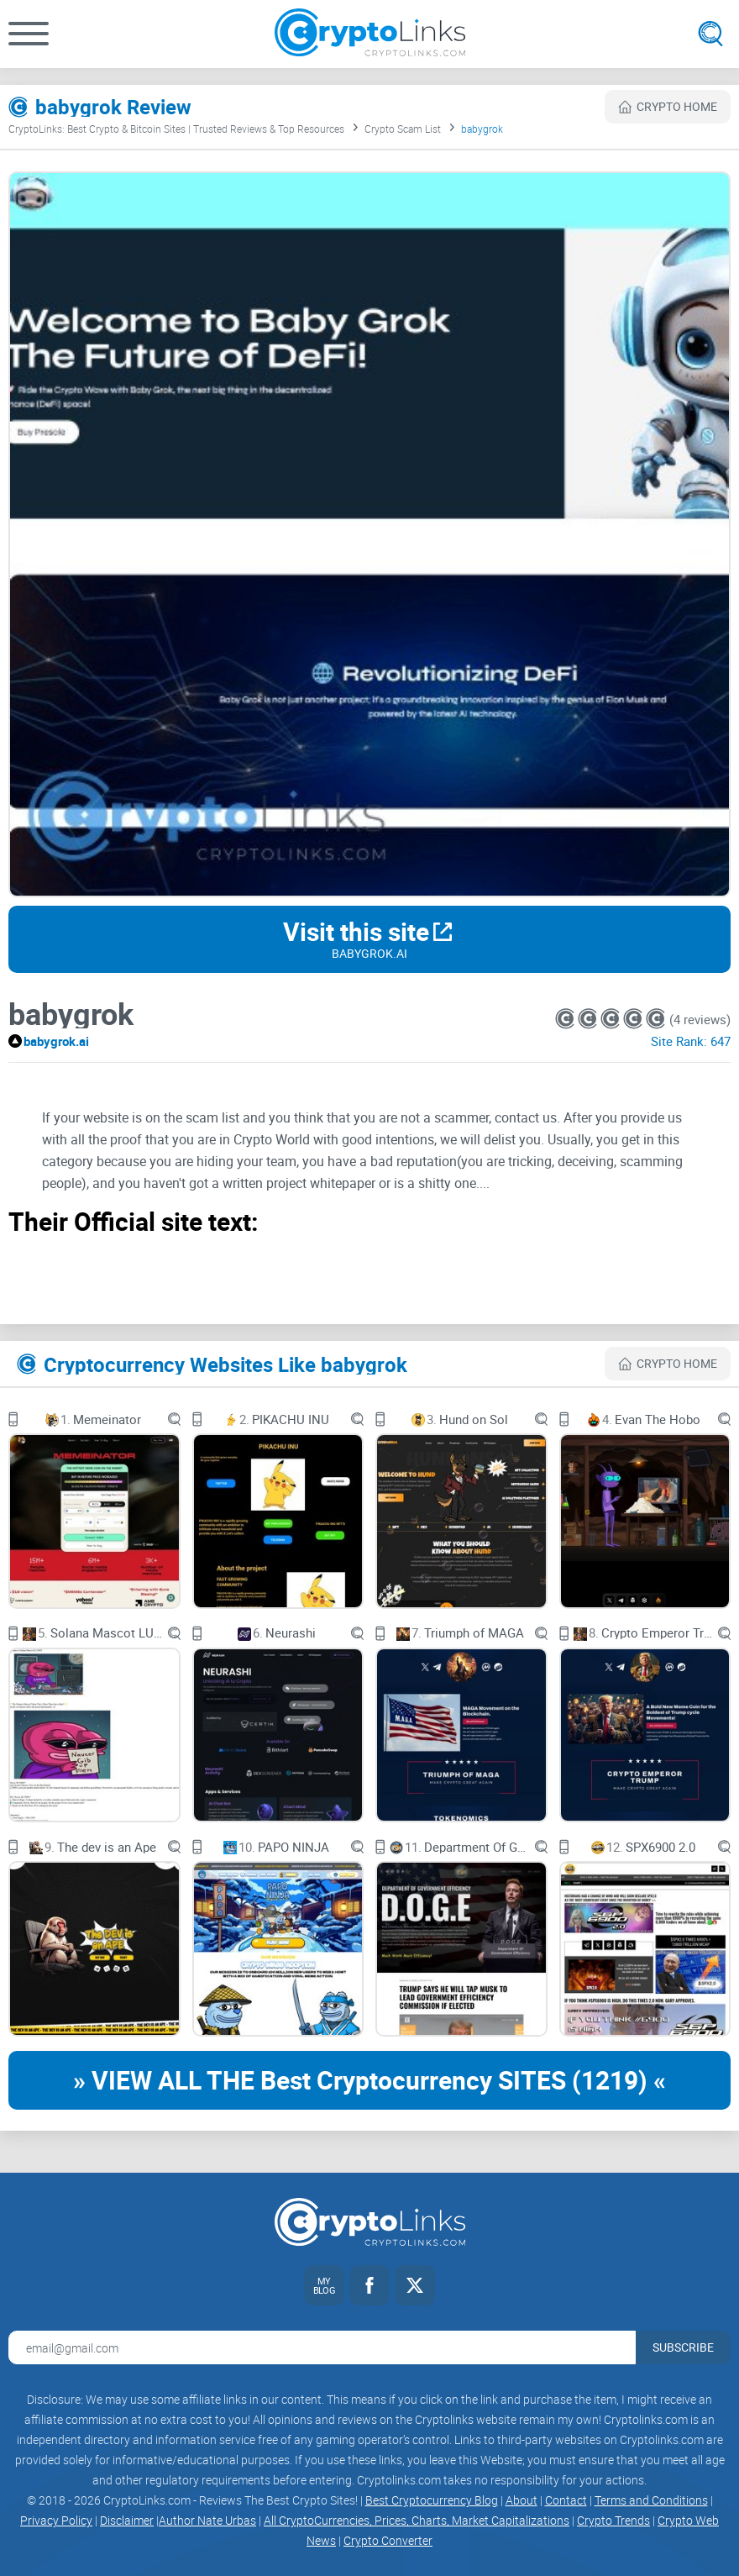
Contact (566, 2500)
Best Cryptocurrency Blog (431, 2500)
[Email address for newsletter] (322, 2347)
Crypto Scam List (402, 128)
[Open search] (710, 33)
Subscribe (683, 2347)
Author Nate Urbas (207, 2520)
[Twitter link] (415, 2285)
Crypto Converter (387, 2540)
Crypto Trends (613, 2520)
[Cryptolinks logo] (370, 34)
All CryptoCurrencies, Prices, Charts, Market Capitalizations (416, 2520)
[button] (28, 33)
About (521, 2500)
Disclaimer (127, 2520)
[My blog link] (324, 2285)
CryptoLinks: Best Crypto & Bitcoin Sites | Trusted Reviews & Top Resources (176, 128)
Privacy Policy (56, 2520)
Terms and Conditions (651, 2500)
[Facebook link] (369, 2285)
